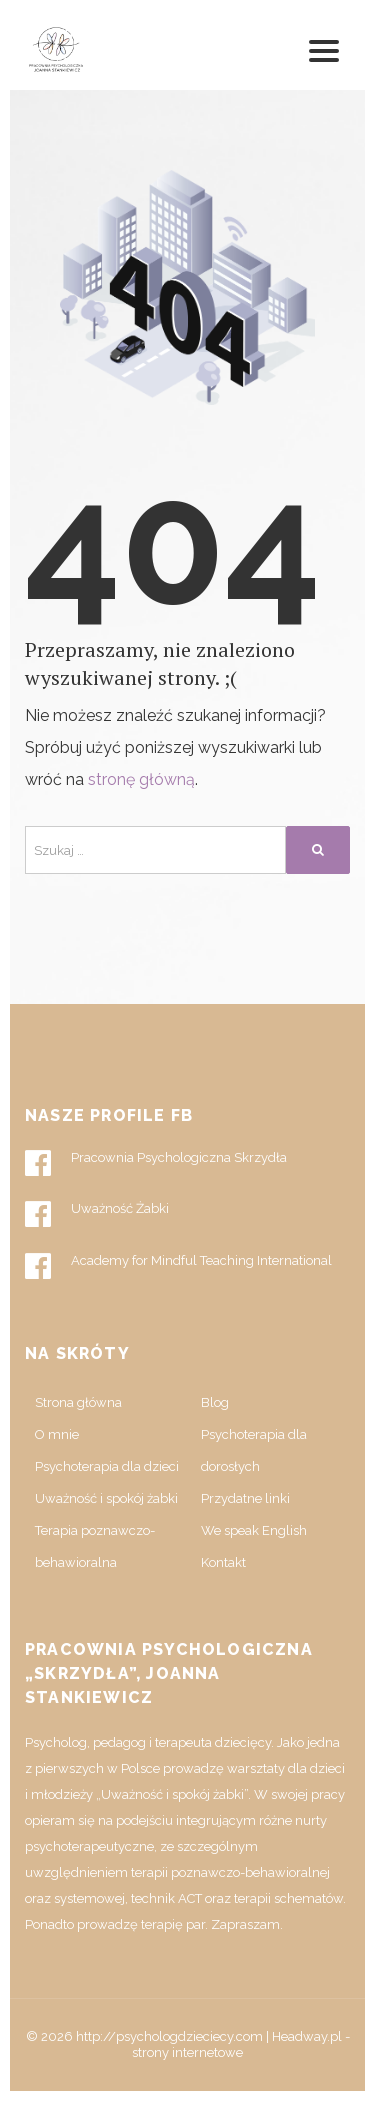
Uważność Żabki (97, 1214)
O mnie (57, 1434)
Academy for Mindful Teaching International (178, 1266)
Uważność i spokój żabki (106, 1498)
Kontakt (223, 1562)
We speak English (254, 1530)
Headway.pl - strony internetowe (241, 2044)
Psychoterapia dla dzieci (107, 1466)
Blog (215, 1402)
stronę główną (141, 779)
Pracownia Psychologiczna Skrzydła (156, 1163)
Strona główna (78, 1402)
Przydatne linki (245, 1498)
